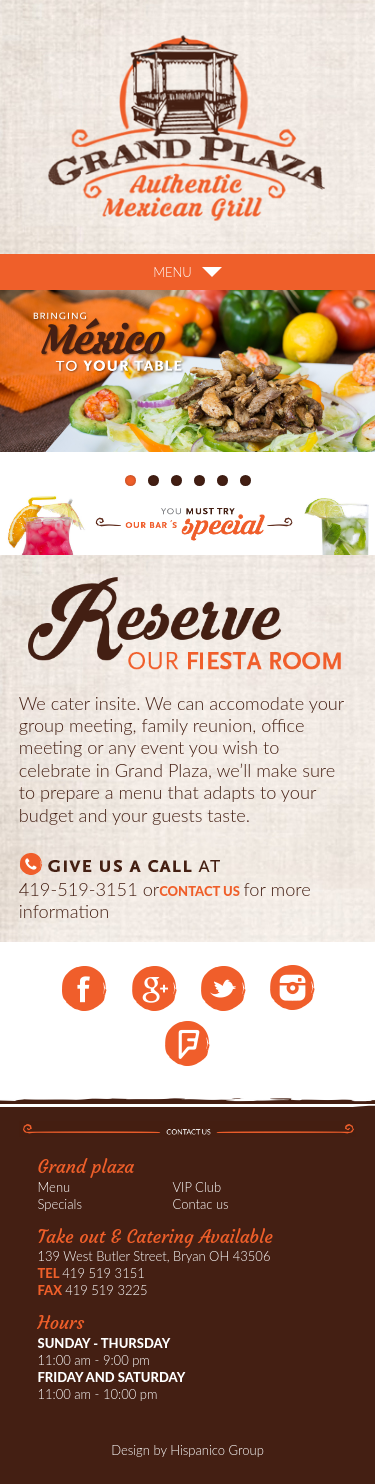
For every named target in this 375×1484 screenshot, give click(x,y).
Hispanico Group (217, 1450)
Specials (60, 1204)
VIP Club (197, 1187)
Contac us (201, 1204)
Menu (54, 1187)
